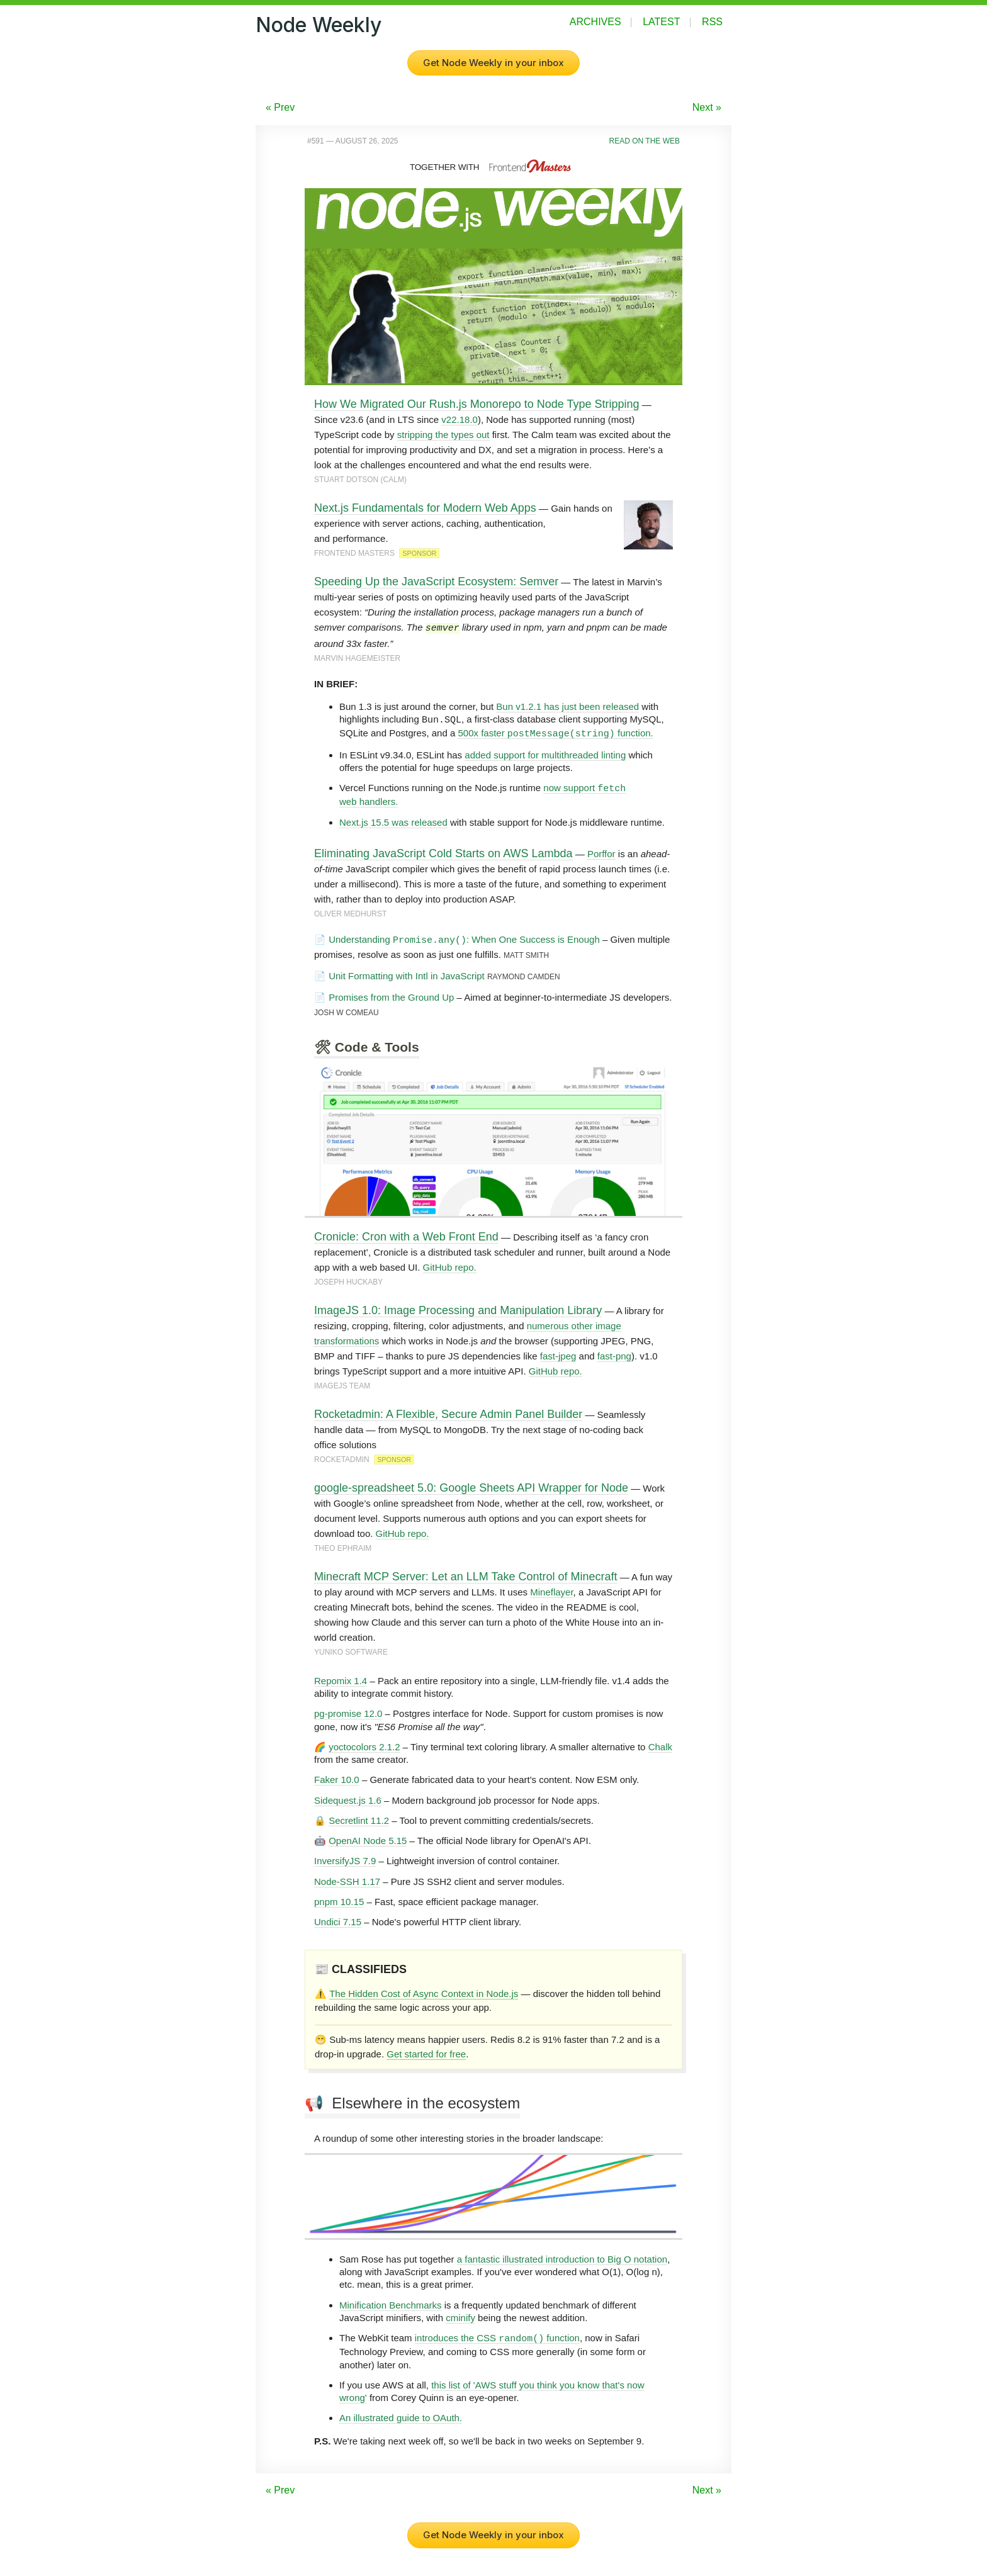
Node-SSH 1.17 (347, 1880)
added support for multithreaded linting (545, 753)
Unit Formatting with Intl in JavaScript (407, 974)
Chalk (660, 1745)
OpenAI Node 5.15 (368, 1839)
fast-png (614, 1354)
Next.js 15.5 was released (393, 821)
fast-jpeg (558, 1354)
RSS (712, 21)
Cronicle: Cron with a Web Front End (406, 1235)
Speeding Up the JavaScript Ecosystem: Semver (436, 581)
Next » (706, 107)
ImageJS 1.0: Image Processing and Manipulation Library (458, 1309)
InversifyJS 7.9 (345, 1859)
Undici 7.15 (337, 1920)
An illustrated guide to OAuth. (400, 2416)
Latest (661, 21)
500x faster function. (555, 732)
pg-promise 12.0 (348, 1712)
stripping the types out (443, 434)
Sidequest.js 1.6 (347, 1799)
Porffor (601, 852)
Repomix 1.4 (340, 1679)
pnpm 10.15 (339, 1900)
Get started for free (426, 2052)
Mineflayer (551, 1590)
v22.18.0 (459, 419)
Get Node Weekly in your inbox (493, 63)
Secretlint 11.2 (359, 1819)
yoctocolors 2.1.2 (364, 1745)
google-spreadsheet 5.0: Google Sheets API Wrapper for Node (471, 1486)
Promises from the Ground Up (391, 996)
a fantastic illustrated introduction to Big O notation (562, 2258)
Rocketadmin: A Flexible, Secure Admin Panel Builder (448, 1413)
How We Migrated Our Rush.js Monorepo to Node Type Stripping (477, 404)
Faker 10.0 (336, 1778)
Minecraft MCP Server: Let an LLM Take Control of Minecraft (466, 1575)
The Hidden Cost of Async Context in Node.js (423, 1992)
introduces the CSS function (497, 2337)
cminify (460, 2316)
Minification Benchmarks (390, 2303)
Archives (595, 21)
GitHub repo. (450, 1266)
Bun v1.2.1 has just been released (567, 705)
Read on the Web (644, 141)
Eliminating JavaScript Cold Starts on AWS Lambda (443, 852)
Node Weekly (318, 25)
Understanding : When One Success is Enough (464, 938)
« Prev (280, 107)
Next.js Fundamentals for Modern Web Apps (425, 508)
